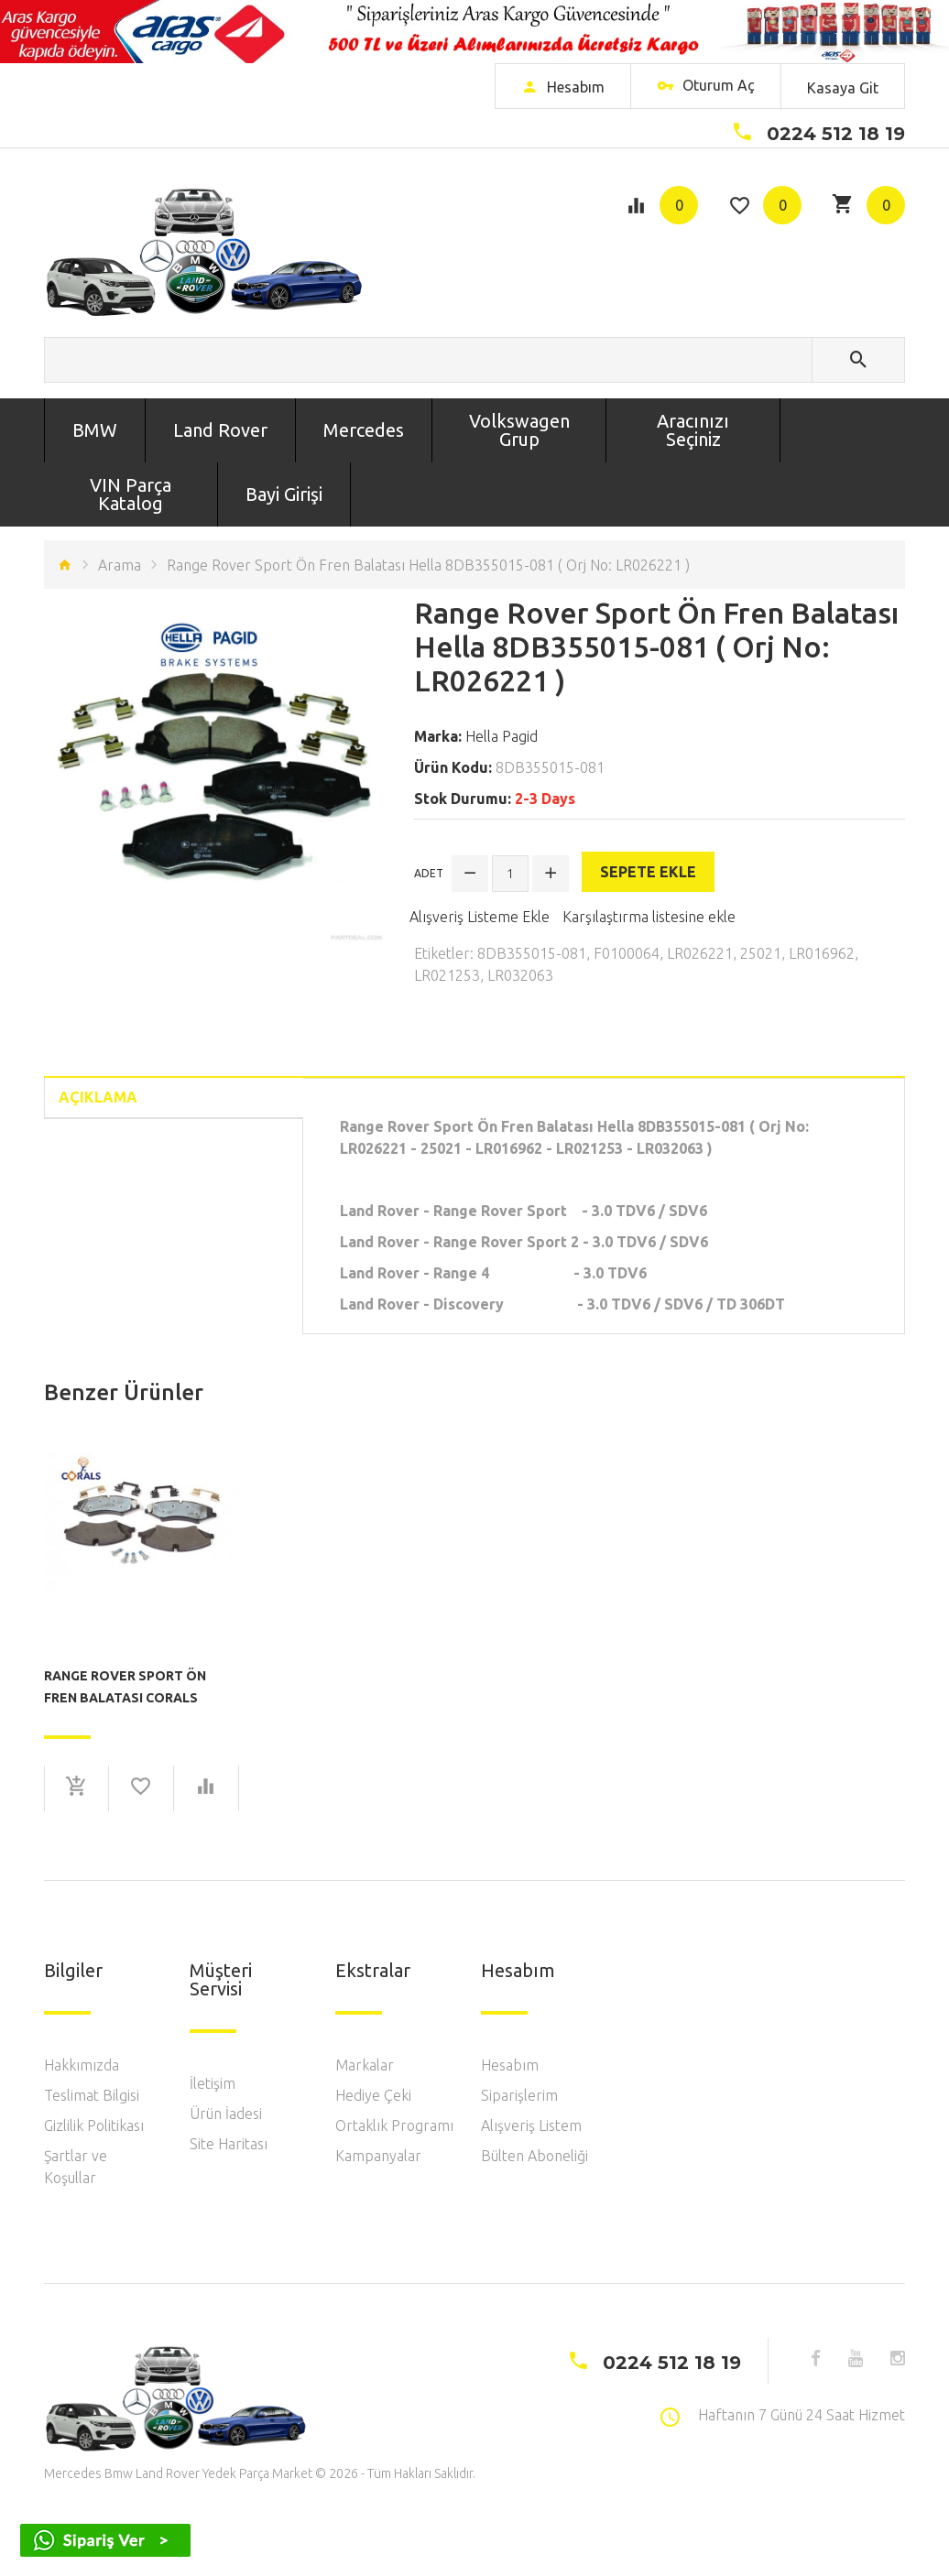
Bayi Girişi (283, 494)
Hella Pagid (501, 736)
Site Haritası (228, 2144)
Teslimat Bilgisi (91, 2095)
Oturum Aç (706, 87)
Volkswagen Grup (519, 430)
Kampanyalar (378, 2155)
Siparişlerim (519, 2095)
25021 (760, 953)
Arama (119, 565)
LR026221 (700, 953)
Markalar (364, 2065)
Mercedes (363, 429)
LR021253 (447, 975)
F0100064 (627, 953)
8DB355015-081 (531, 953)
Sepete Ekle (648, 872)
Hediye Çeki (373, 2095)
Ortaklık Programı (394, 2125)
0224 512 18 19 (836, 134)
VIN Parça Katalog (130, 494)
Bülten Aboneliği (534, 2155)
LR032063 (520, 975)
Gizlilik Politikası (94, 2125)
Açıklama (98, 1097)
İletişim (212, 2083)
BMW (94, 429)
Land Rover (220, 429)
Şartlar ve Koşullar (75, 2166)
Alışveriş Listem (531, 2125)
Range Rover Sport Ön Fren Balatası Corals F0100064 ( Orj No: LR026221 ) (139, 1687)
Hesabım (510, 2065)
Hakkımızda (81, 2065)
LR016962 (822, 953)
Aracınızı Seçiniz (693, 430)
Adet (428, 873)
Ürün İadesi (226, 2113)
